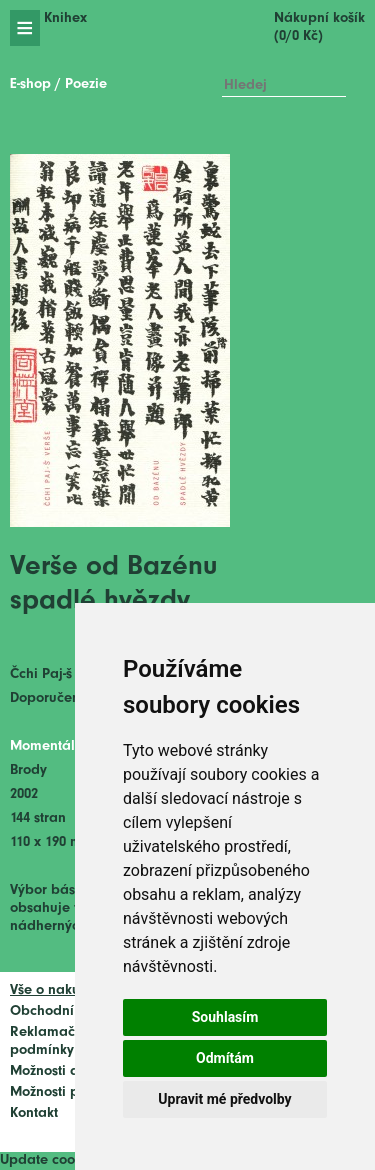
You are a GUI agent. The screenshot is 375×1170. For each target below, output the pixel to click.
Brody (28, 770)
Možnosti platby (61, 1092)
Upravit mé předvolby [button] (224, 1099)
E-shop (30, 84)
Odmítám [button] (225, 1058)
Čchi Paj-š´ (44, 674)
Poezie (86, 84)
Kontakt (34, 1113)
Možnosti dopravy (67, 1071)
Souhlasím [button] (225, 1017)
